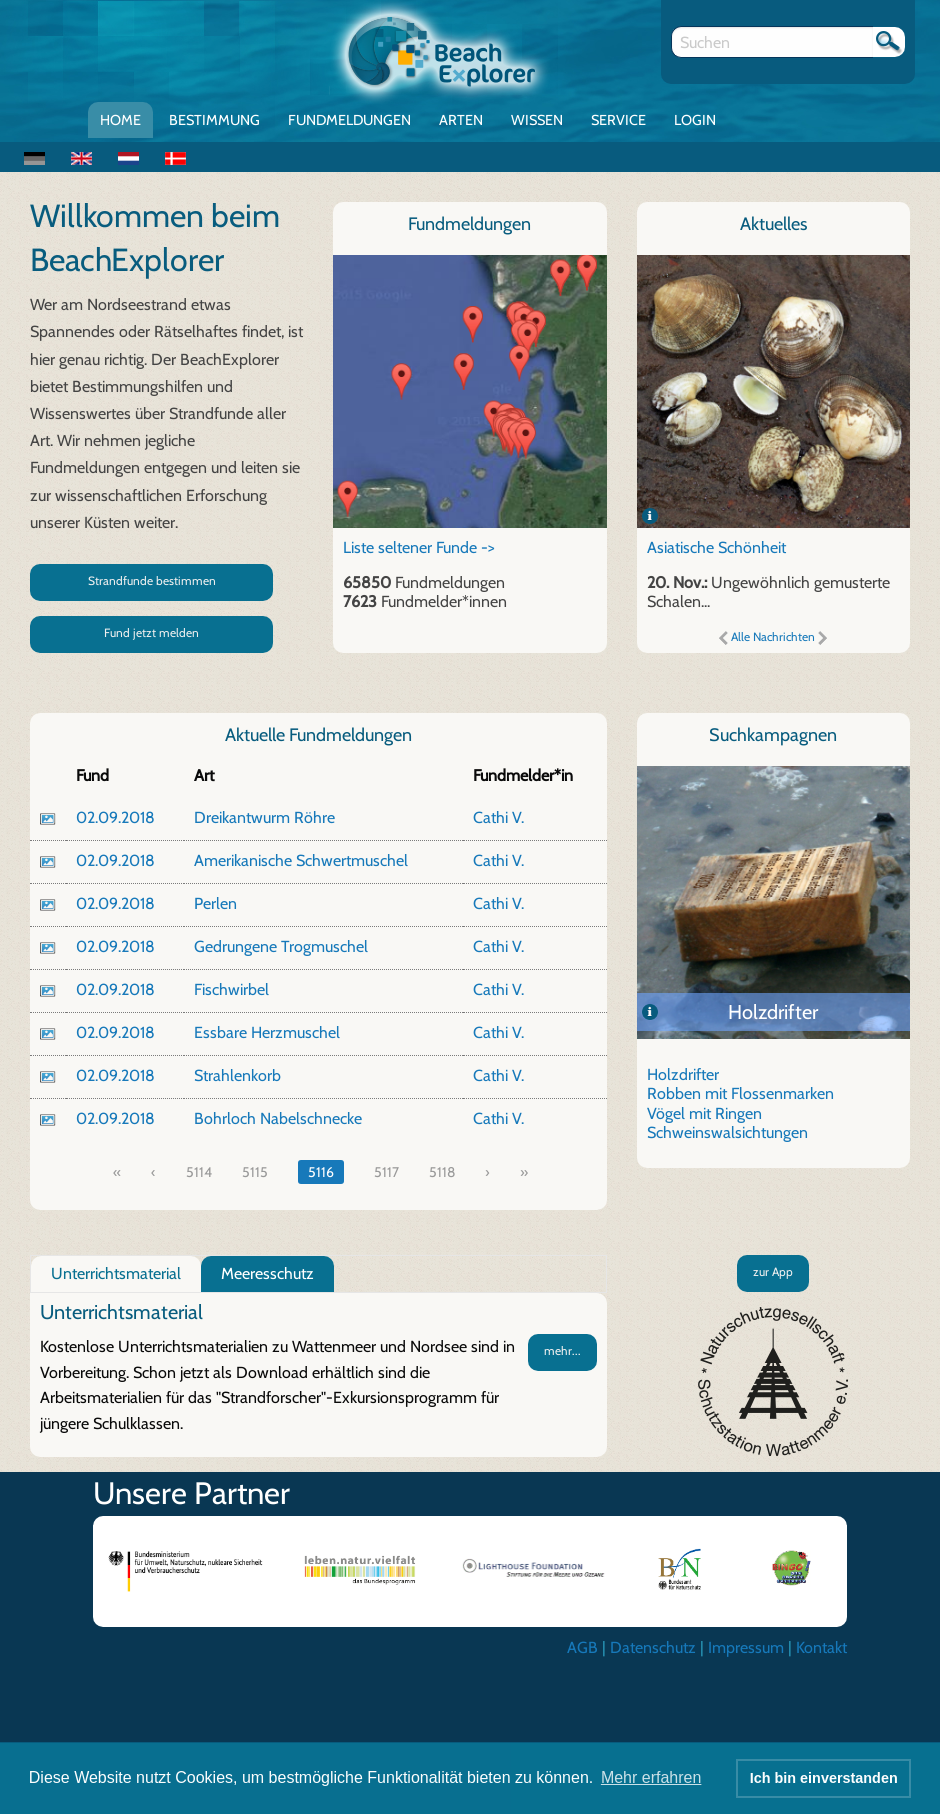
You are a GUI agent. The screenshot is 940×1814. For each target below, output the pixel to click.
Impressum (746, 1647)
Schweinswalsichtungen (727, 1132)
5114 (199, 1172)
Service (618, 120)
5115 (255, 1172)
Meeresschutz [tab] (267, 1273)
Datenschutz (653, 1647)
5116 (321, 1172)
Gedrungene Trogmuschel (281, 946)
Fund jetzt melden (151, 632)
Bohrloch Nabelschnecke (278, 1118)
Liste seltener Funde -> (419, 547)
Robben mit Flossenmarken (740, 1093)
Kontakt (821, 1647)
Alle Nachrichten (773, 636)
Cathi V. (498, 817)
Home (120, 120)
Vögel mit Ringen (704, 1113)
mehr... (562, 1350)
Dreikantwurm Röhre (264, 817)
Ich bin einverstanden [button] (824, 1778)
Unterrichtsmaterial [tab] (116, 1273)
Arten (461, 120)
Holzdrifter (773, 1012)
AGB (582, 1647)
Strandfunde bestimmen (152, 580)
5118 (442, 1172)
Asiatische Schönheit (716, 547)
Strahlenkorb (237, 1075)
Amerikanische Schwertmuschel (301, 860)
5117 (386, 1172)
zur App (773, 1271)
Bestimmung (214, 120)
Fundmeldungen (349, 120)
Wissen (537, 120)
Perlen (215, 903)
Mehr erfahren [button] (651, 1777)
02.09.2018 (115, 817)
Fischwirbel (231, 989)
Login (695, 120)
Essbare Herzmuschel (267, 1032)
